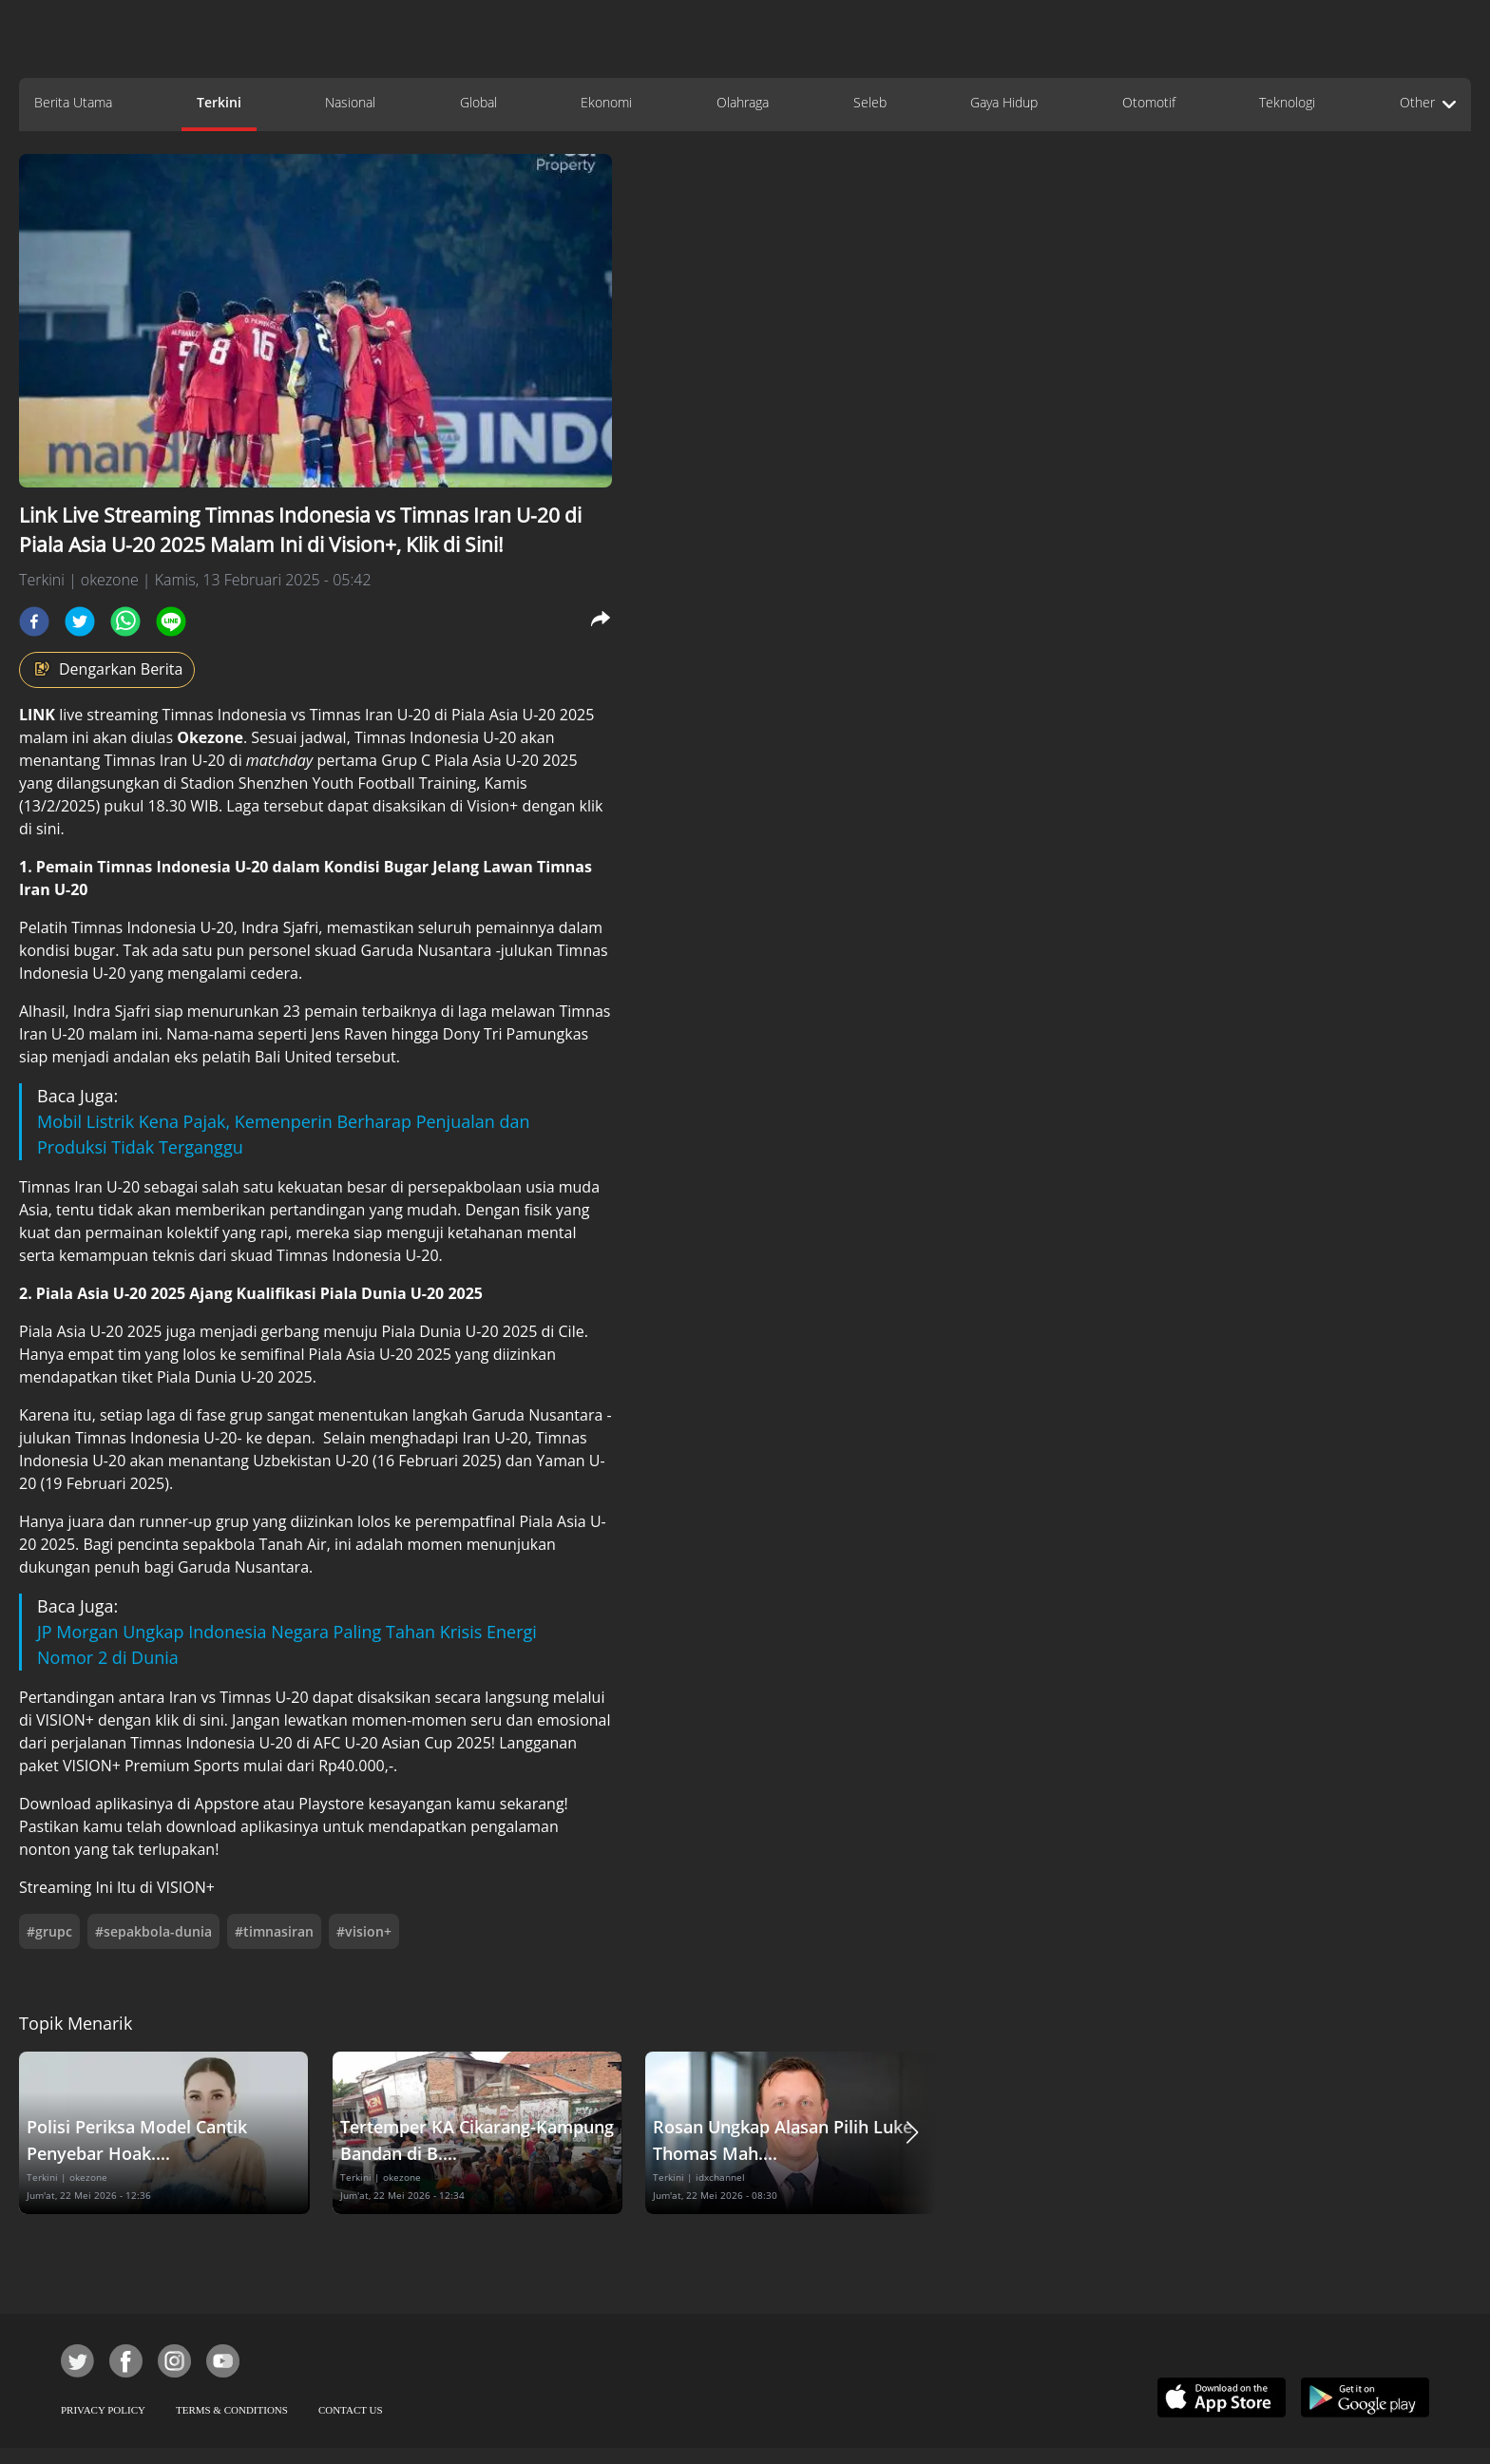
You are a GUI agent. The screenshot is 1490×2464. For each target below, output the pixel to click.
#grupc (49, 1931)
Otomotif (1148, 102)
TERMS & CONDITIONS (232, 2410)
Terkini (219, 102)
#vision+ (364, 1931)
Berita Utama (73, 102)
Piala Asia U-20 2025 (522, 714)
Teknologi (1287, 102)
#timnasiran (274, 1931)
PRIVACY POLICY (103, 2410)
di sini (40, 828)
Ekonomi (606, 102)
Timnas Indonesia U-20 (156, 1437)
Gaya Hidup (1004, 102)
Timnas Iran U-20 (372, 714)
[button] (912, 2133)
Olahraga (742, 102)
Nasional (350, 102)
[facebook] (34, 621)
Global (478, 102)
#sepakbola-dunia (153, 1931)
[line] (171, 621)
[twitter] (80, 621)
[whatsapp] (125, 621)
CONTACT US (350, 2410)
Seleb (870, 102)
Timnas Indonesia (224, 714)
